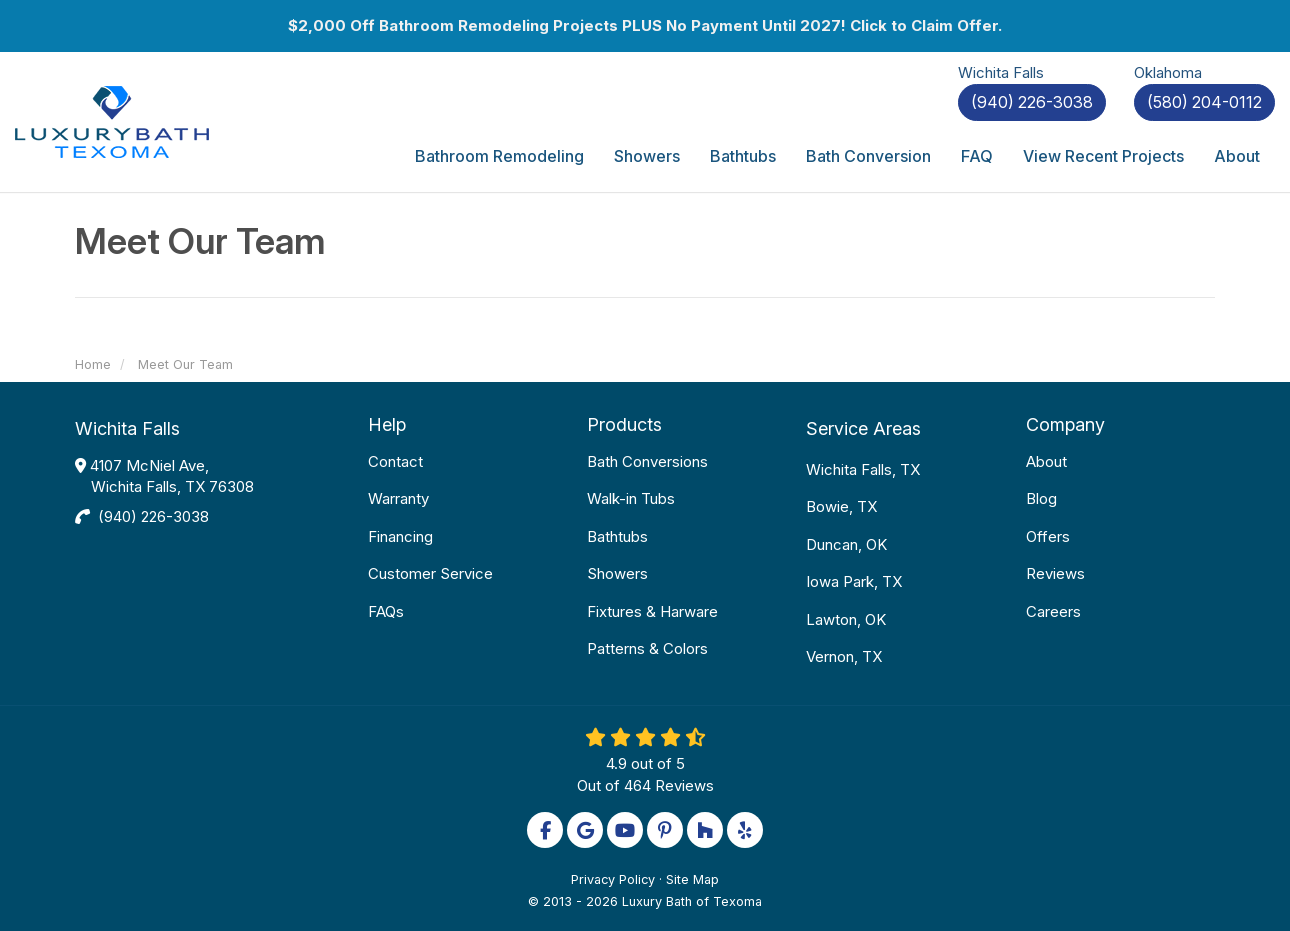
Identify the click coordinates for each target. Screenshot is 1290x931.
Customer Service (430, 573)
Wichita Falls (127, 428)
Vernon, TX (844, 656)
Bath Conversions (647, 461)
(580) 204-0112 (1204, 102)
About (1046, 461)
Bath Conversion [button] (868, 156)
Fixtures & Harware (652, 611)
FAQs (386, 611)
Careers (1053, 611)
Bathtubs (617, 536)
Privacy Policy (613, 879)
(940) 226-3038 (153, 516)
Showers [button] (647, 156)
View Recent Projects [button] (1103, 156)
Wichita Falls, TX (863, 469)
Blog (1041, 498)
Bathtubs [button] (743, 156)
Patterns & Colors (647, 648)
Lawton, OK (846, 619)
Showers (617, 573)
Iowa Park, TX (854, 581)
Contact (395, 461)
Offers (1048, 536)
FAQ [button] (977, 156)
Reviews (1055, 573)
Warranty (398, 498)
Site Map (692, 879)
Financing (400, 536)
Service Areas (863, 428)
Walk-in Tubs (631, 498)
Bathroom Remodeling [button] (499, 156)
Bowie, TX (841, 506)
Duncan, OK (846, 544)
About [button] (1237, 156)
